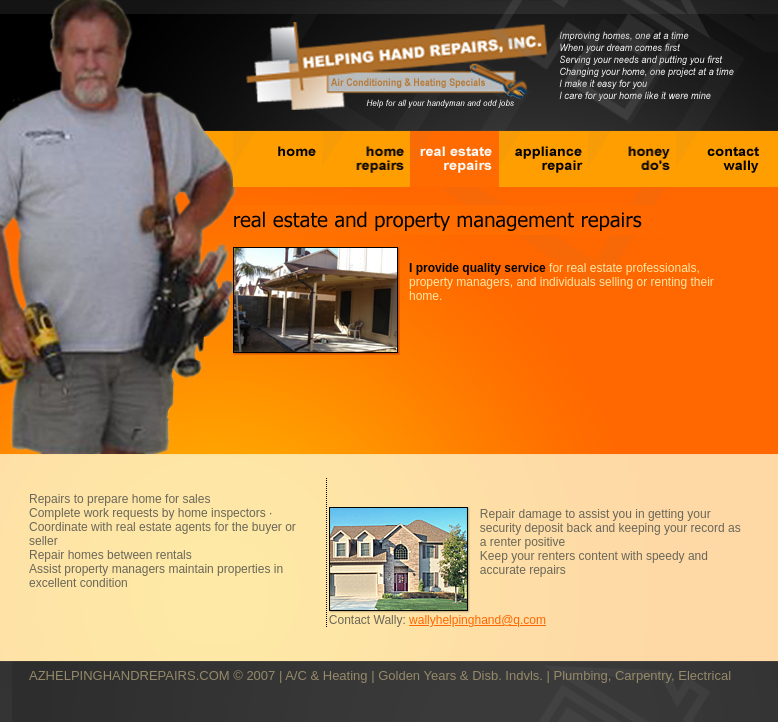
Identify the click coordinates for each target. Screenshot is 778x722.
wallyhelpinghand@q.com (477, 620)
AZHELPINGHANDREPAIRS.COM (129, 675)
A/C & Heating (326, 675)
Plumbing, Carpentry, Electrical (643, 675)
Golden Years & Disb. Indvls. (460, 675)
